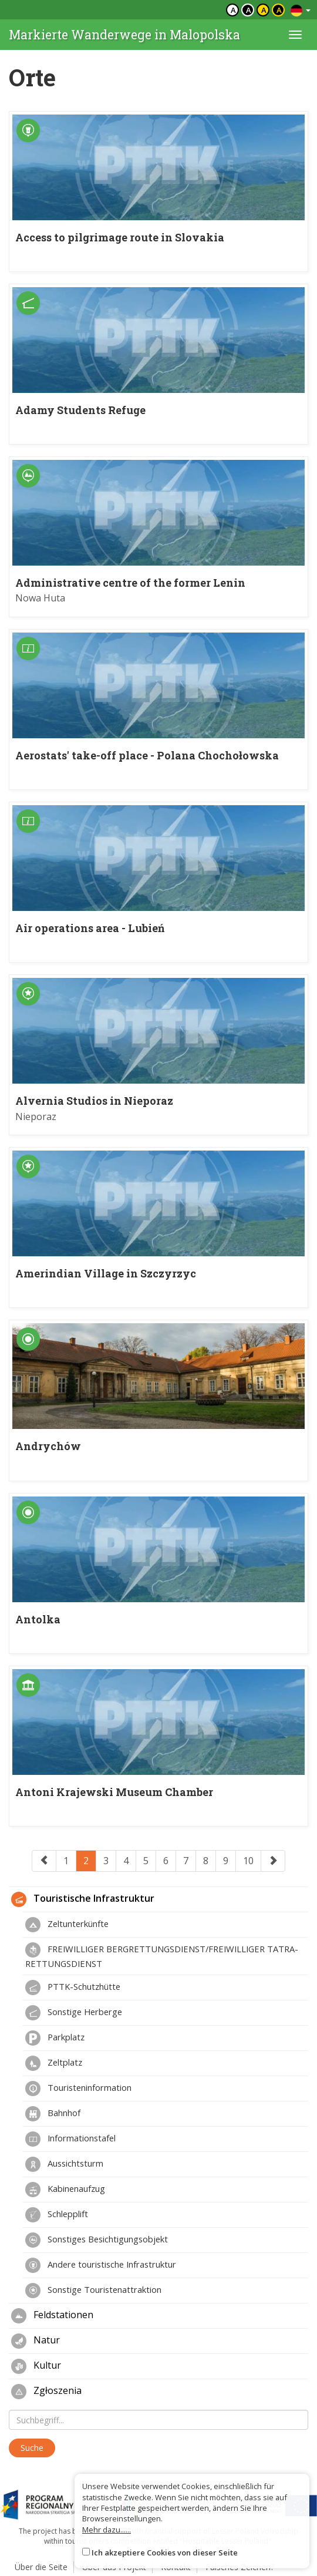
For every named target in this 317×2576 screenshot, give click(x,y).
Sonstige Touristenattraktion (93, 2290)
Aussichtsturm (64, 2164)
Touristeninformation (78, 2088)
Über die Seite (41, 2566)
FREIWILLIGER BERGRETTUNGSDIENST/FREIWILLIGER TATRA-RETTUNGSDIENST (161, 1955)
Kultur (36, 2366)
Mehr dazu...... (106, 2529)
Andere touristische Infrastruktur (100, 2265)
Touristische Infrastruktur (82, 1899)
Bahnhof (52, 2113)
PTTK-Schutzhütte (72, 1987)
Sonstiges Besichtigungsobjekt (96, 2240)
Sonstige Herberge (73, 2012)
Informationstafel (70, 2139)
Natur (35, 2341)
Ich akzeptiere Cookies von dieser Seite (165, 2552)
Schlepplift (56, 2214)
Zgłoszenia (46, 2391)
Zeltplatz (53, 2063)
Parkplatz (55, 2038)
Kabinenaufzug (65, 2189)
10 (248, 1860)
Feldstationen (52, 2315)
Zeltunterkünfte (67, 1924)
